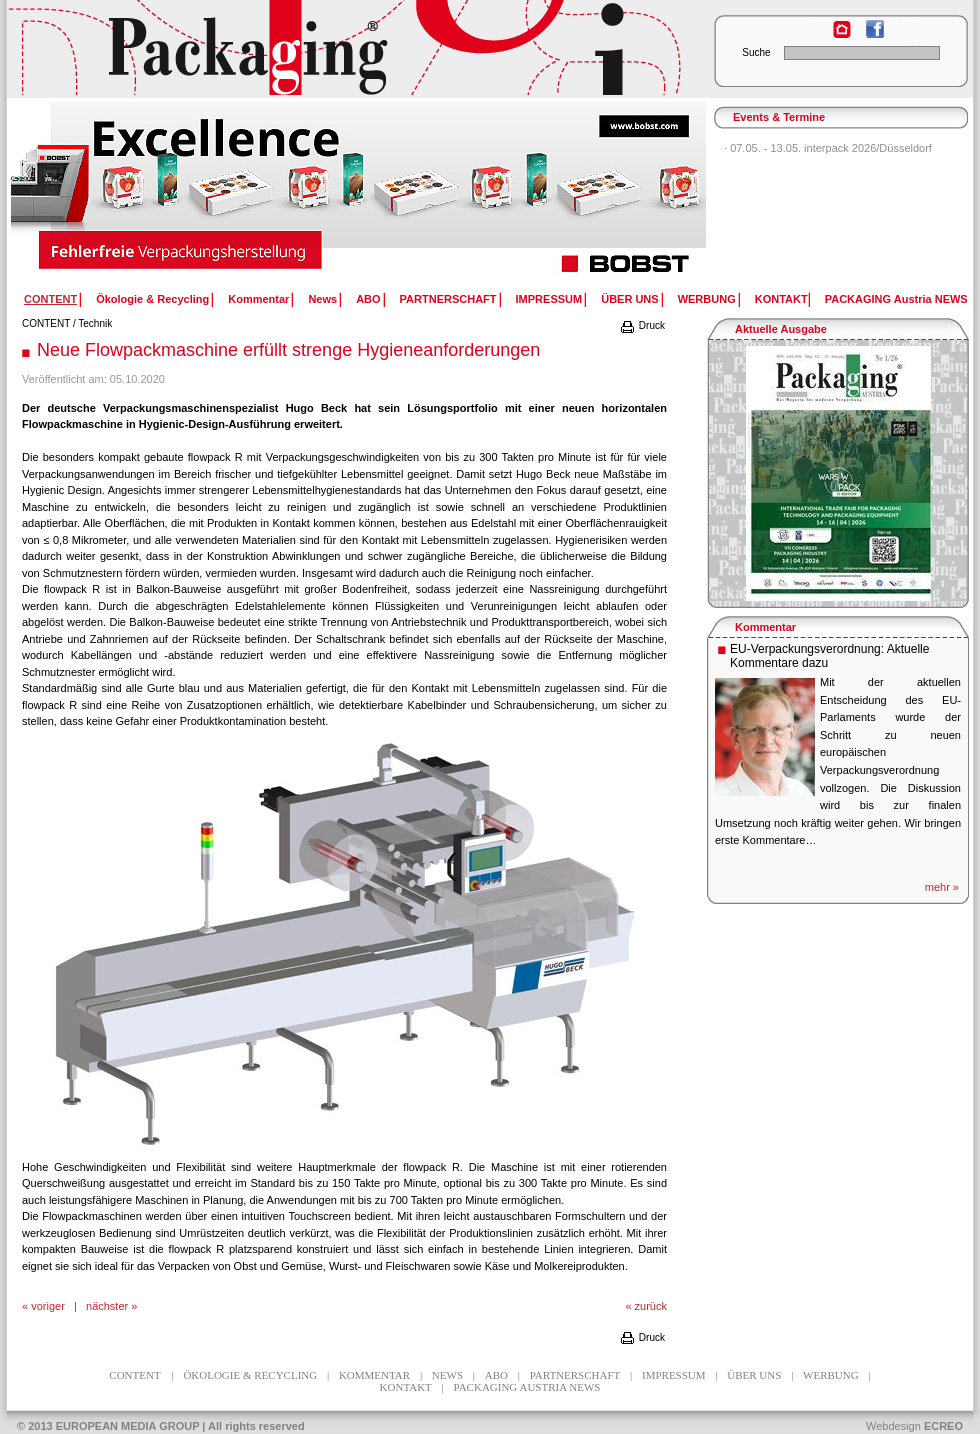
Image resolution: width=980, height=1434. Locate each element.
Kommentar (258, 299)
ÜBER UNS (629, 299)
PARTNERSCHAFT (448, 299)
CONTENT (46, 323)
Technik (95, 323)
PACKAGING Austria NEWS (896, 299)
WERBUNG (707, 299)
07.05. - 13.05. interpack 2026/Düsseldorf (831, 148)
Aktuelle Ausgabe (781, 329)
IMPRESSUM (549, 299)
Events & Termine (779, 117)
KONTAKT (781, 299)
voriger (48, 1306)
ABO (368, 299)
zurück (651, 1306)
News (322, 299)
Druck (642, 325)
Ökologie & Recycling (152, 299)
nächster (107, 1306)
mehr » (942, 887)
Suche (756, 52)
